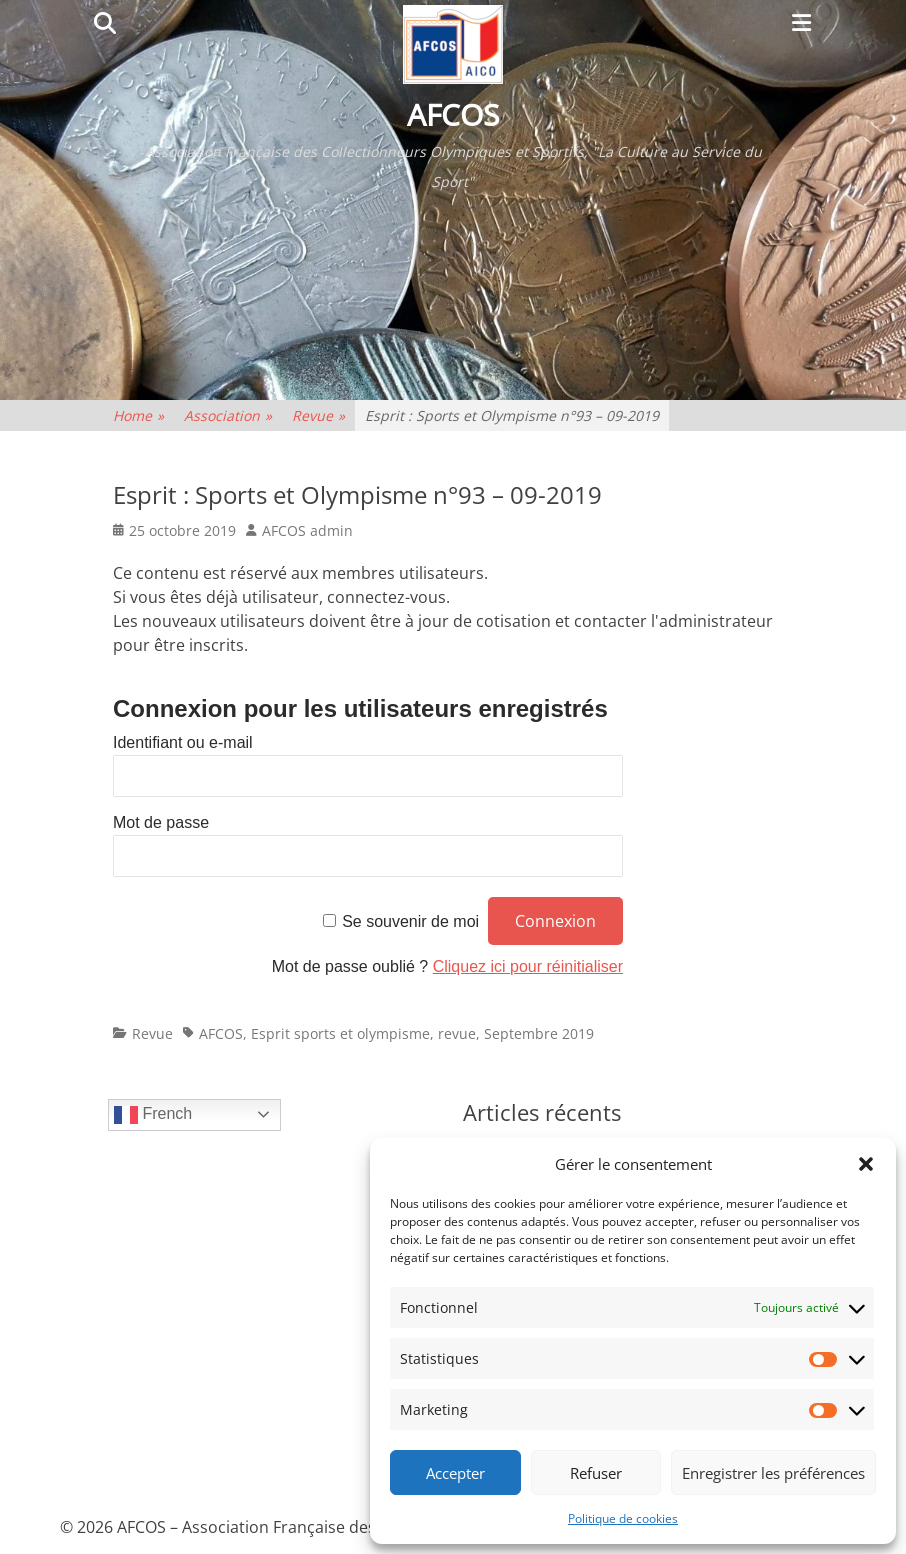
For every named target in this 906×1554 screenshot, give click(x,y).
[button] (866, 1164)
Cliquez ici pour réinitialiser (528, 966)
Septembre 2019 (539, 1033)
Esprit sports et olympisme (340, 1033)
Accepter (455, 1473)
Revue (318, 415)
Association (228, 415)
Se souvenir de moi (410, 921)
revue (457, 1033)
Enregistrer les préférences (773, 1473)
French (153, 1115)
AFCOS (453, 114)
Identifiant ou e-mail (183, 742)
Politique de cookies (623, 1518)
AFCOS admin (307, 530)
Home (138, 415)
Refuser (596, 1473)
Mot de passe (161, 822)
